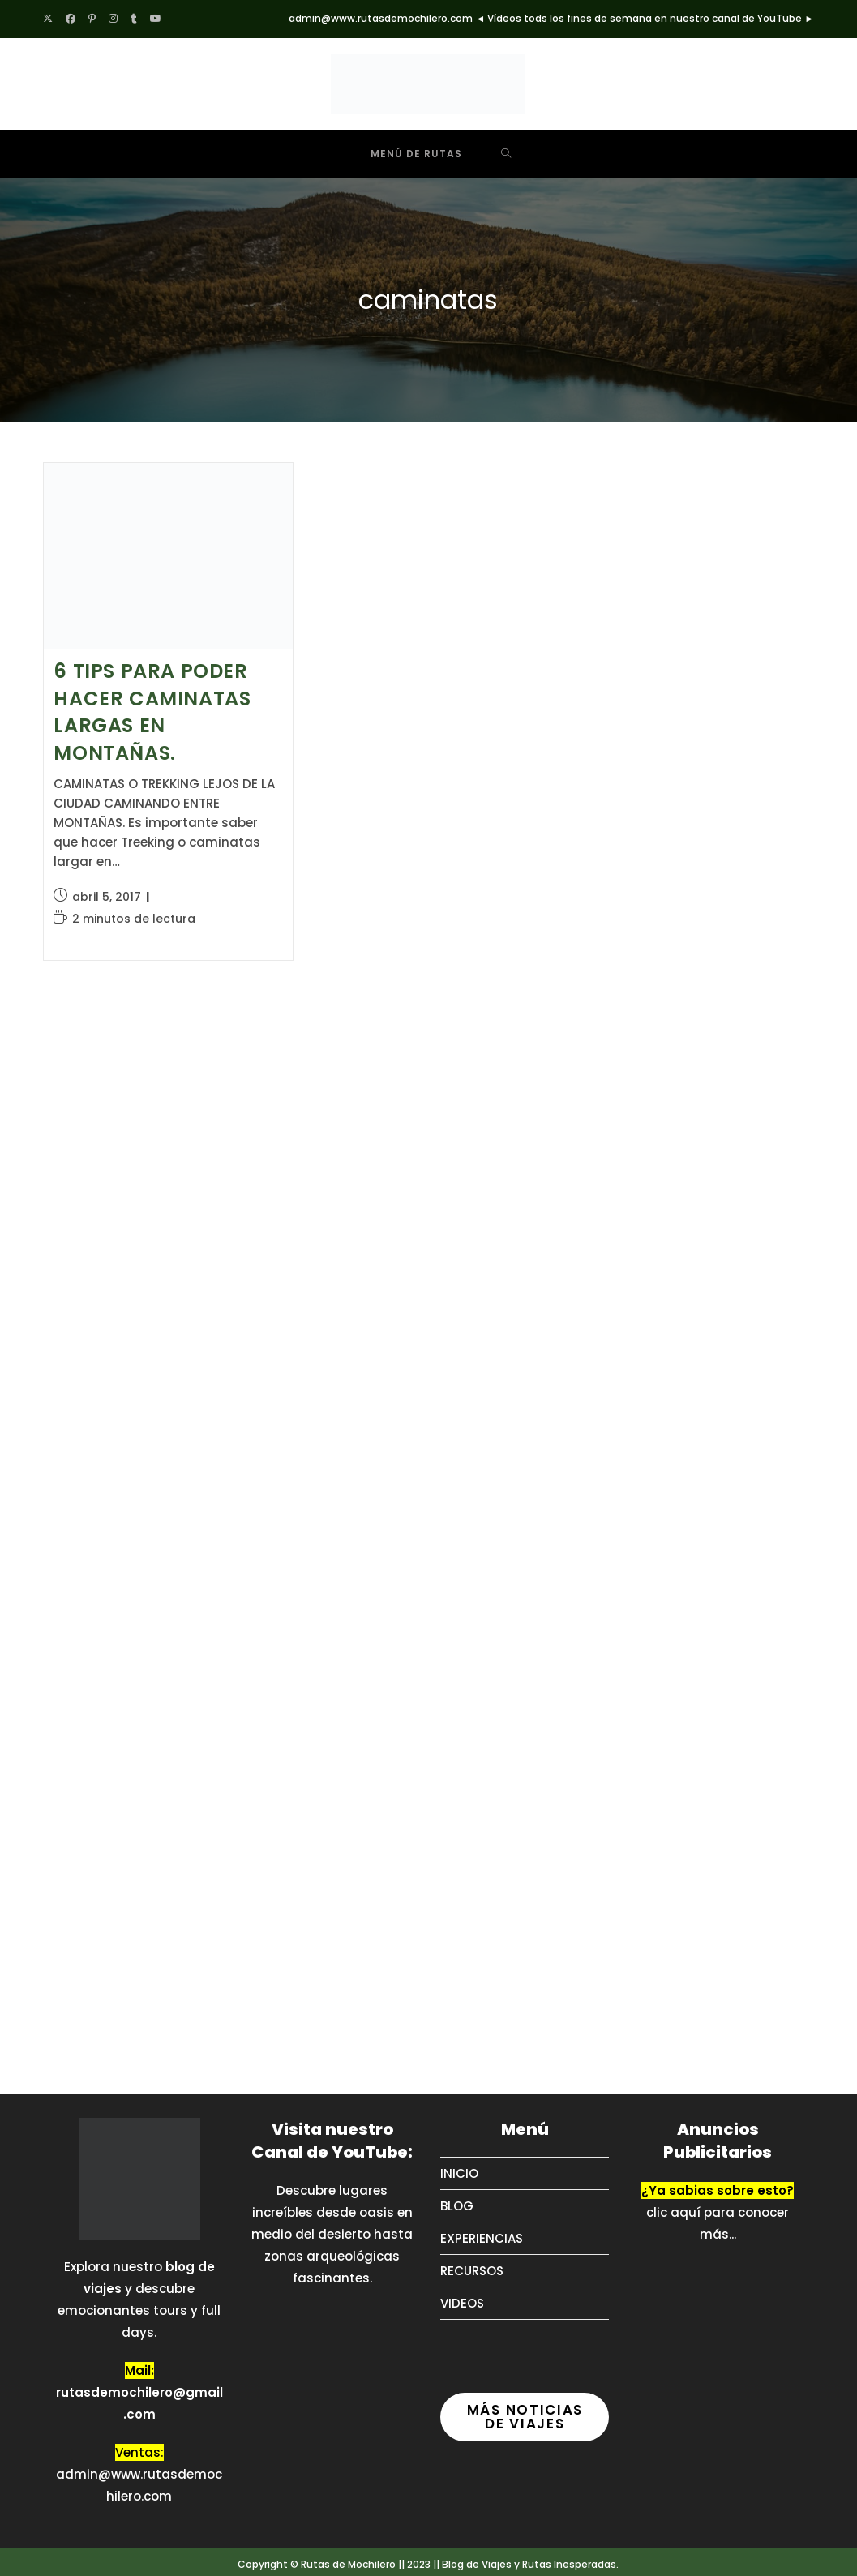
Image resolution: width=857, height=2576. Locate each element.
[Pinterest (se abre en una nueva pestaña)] (92, 19)
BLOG (456, 2205)
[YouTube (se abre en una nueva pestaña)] (156, 19)
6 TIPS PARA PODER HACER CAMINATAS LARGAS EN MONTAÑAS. (152, 712)
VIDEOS (462, 2303)
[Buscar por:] (506, 154)
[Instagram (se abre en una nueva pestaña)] (113, 19)
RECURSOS (471, 2270)
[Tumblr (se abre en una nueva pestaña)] (134, 19)
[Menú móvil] (404, 154)
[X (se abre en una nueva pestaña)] (51, 19)
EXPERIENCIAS (481, 2238)
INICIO (459, 2173)
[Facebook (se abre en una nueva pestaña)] (70, 19)
